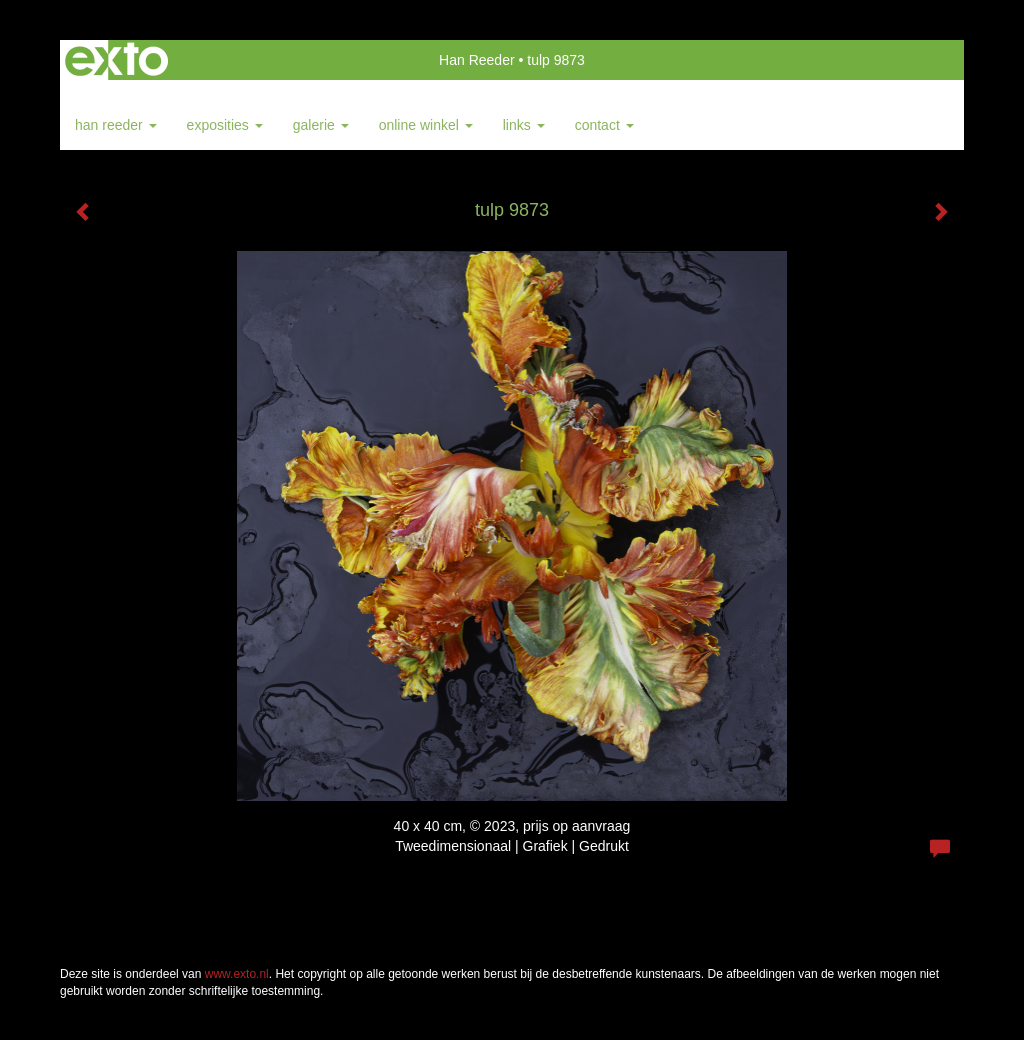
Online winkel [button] (426, 125)
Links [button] (524, 125)
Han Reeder (477, 60)
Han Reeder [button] (116, 125)
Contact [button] (604, 125)
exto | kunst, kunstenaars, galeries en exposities (116, 60)
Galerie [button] (321, 125)
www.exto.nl (237, 974)
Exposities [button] (225, 125)
